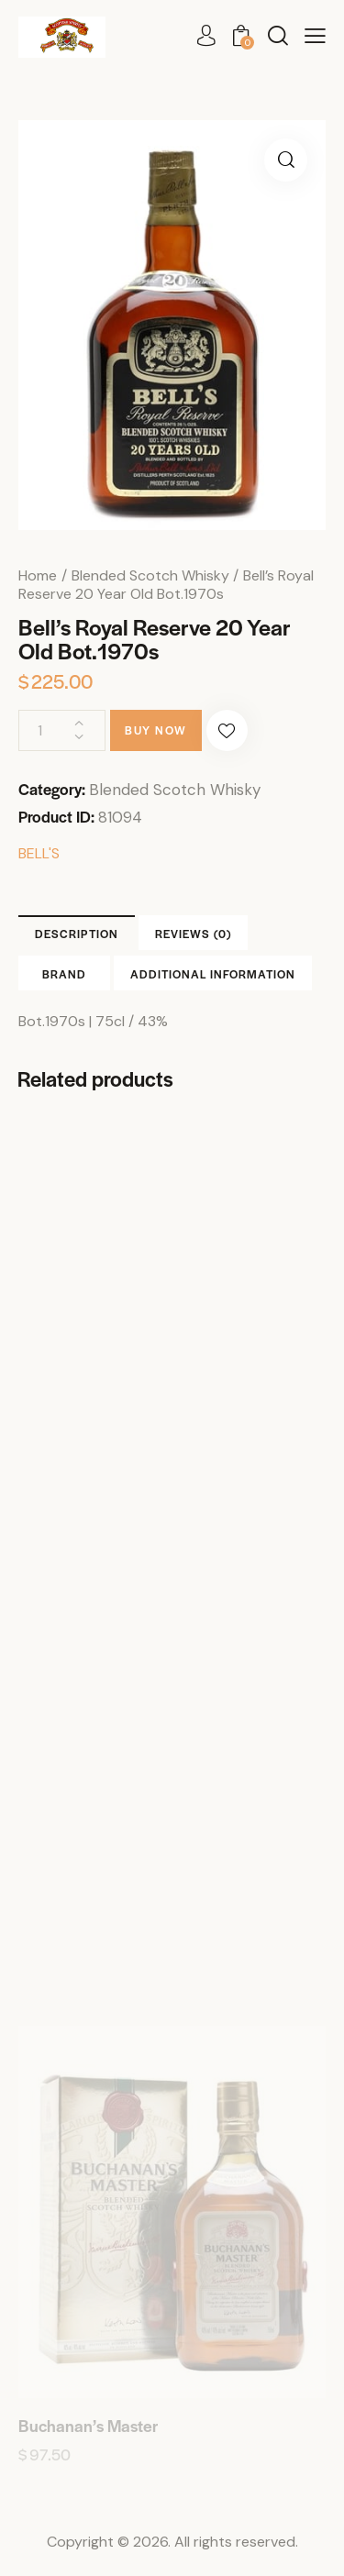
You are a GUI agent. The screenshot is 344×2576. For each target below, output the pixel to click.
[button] (315, 36)
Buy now (156, 730)
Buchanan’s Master (88, 2426)
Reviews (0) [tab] (193, 933)
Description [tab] (76, 933)
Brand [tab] (64, 974)
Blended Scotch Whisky (150, 575)
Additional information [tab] (212, 974)
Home (37, 575)
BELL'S (39, 853)
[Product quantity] (61, 730)
